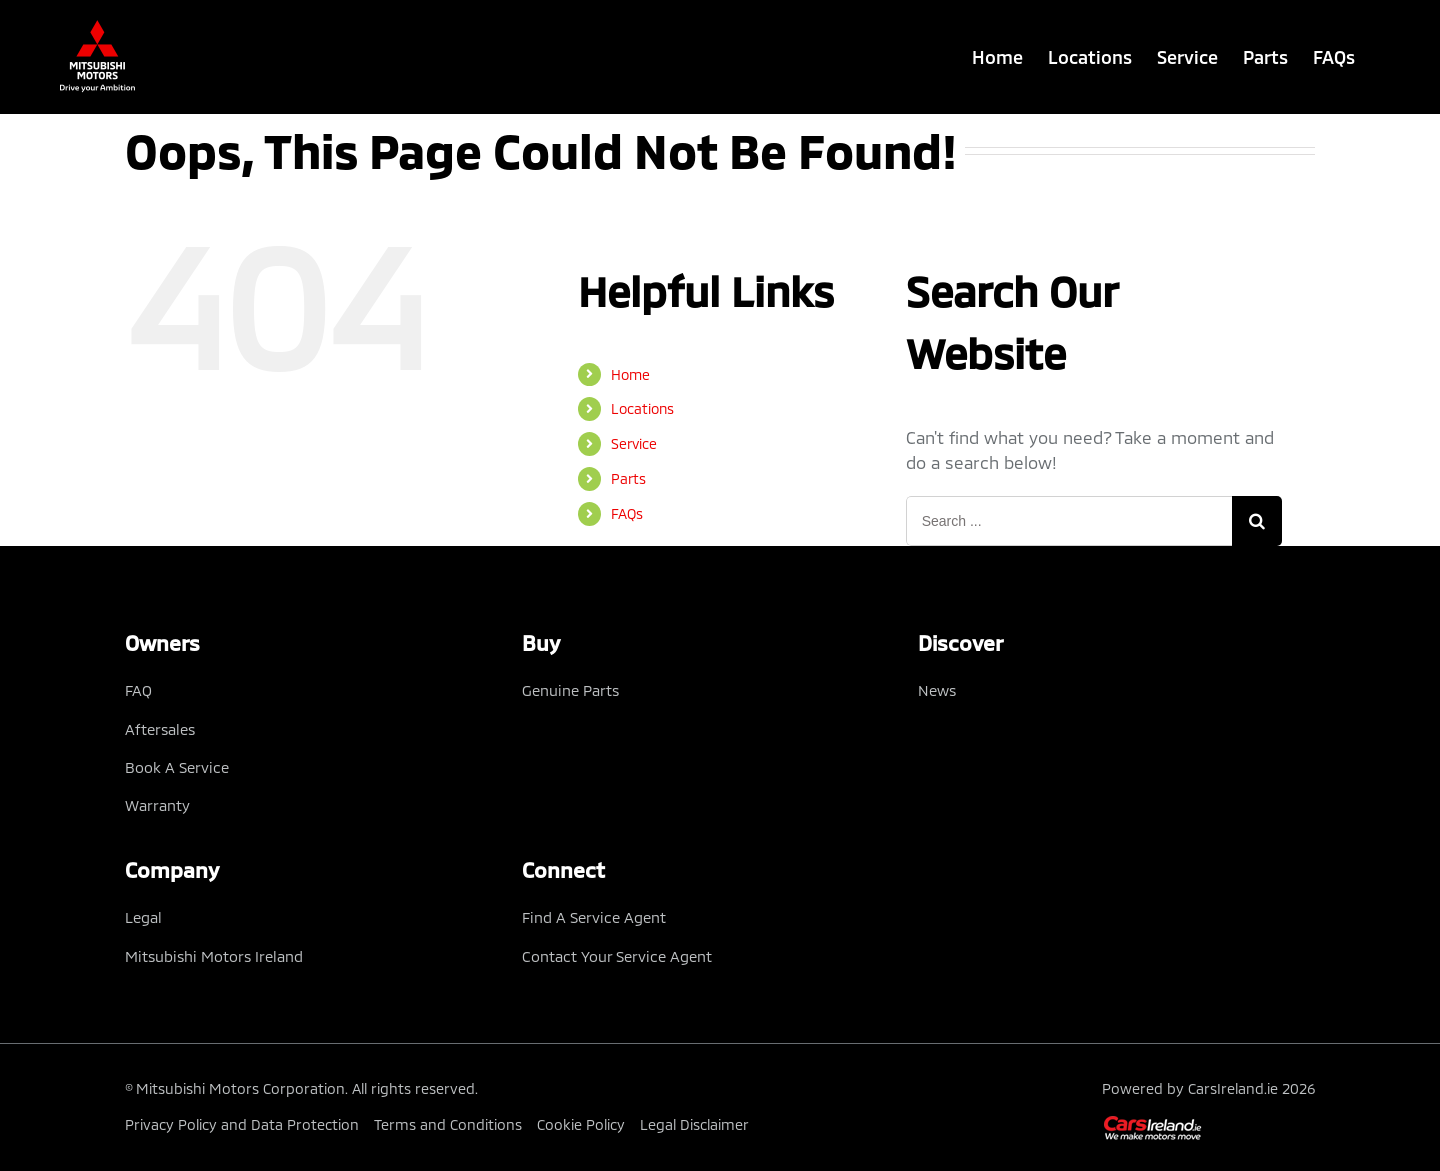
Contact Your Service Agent (617, 956)
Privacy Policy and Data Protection (242, 1124)
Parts (628, 478)
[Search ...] (1069, 521)
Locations (642, 408)
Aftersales (160, 729)
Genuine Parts (570, 690)
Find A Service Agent (594, 917)
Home (630, 374)
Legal (143, 917)
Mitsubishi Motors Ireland (214, 956)
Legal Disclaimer (694, 1124)
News (937, 690)
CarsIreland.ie (1233, 1088)
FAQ (138, 690)
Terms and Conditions (448, 1124)
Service (634, 443)
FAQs (627, 513)
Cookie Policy (581, 1124)
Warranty (157, 805)
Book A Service (177, 767)
